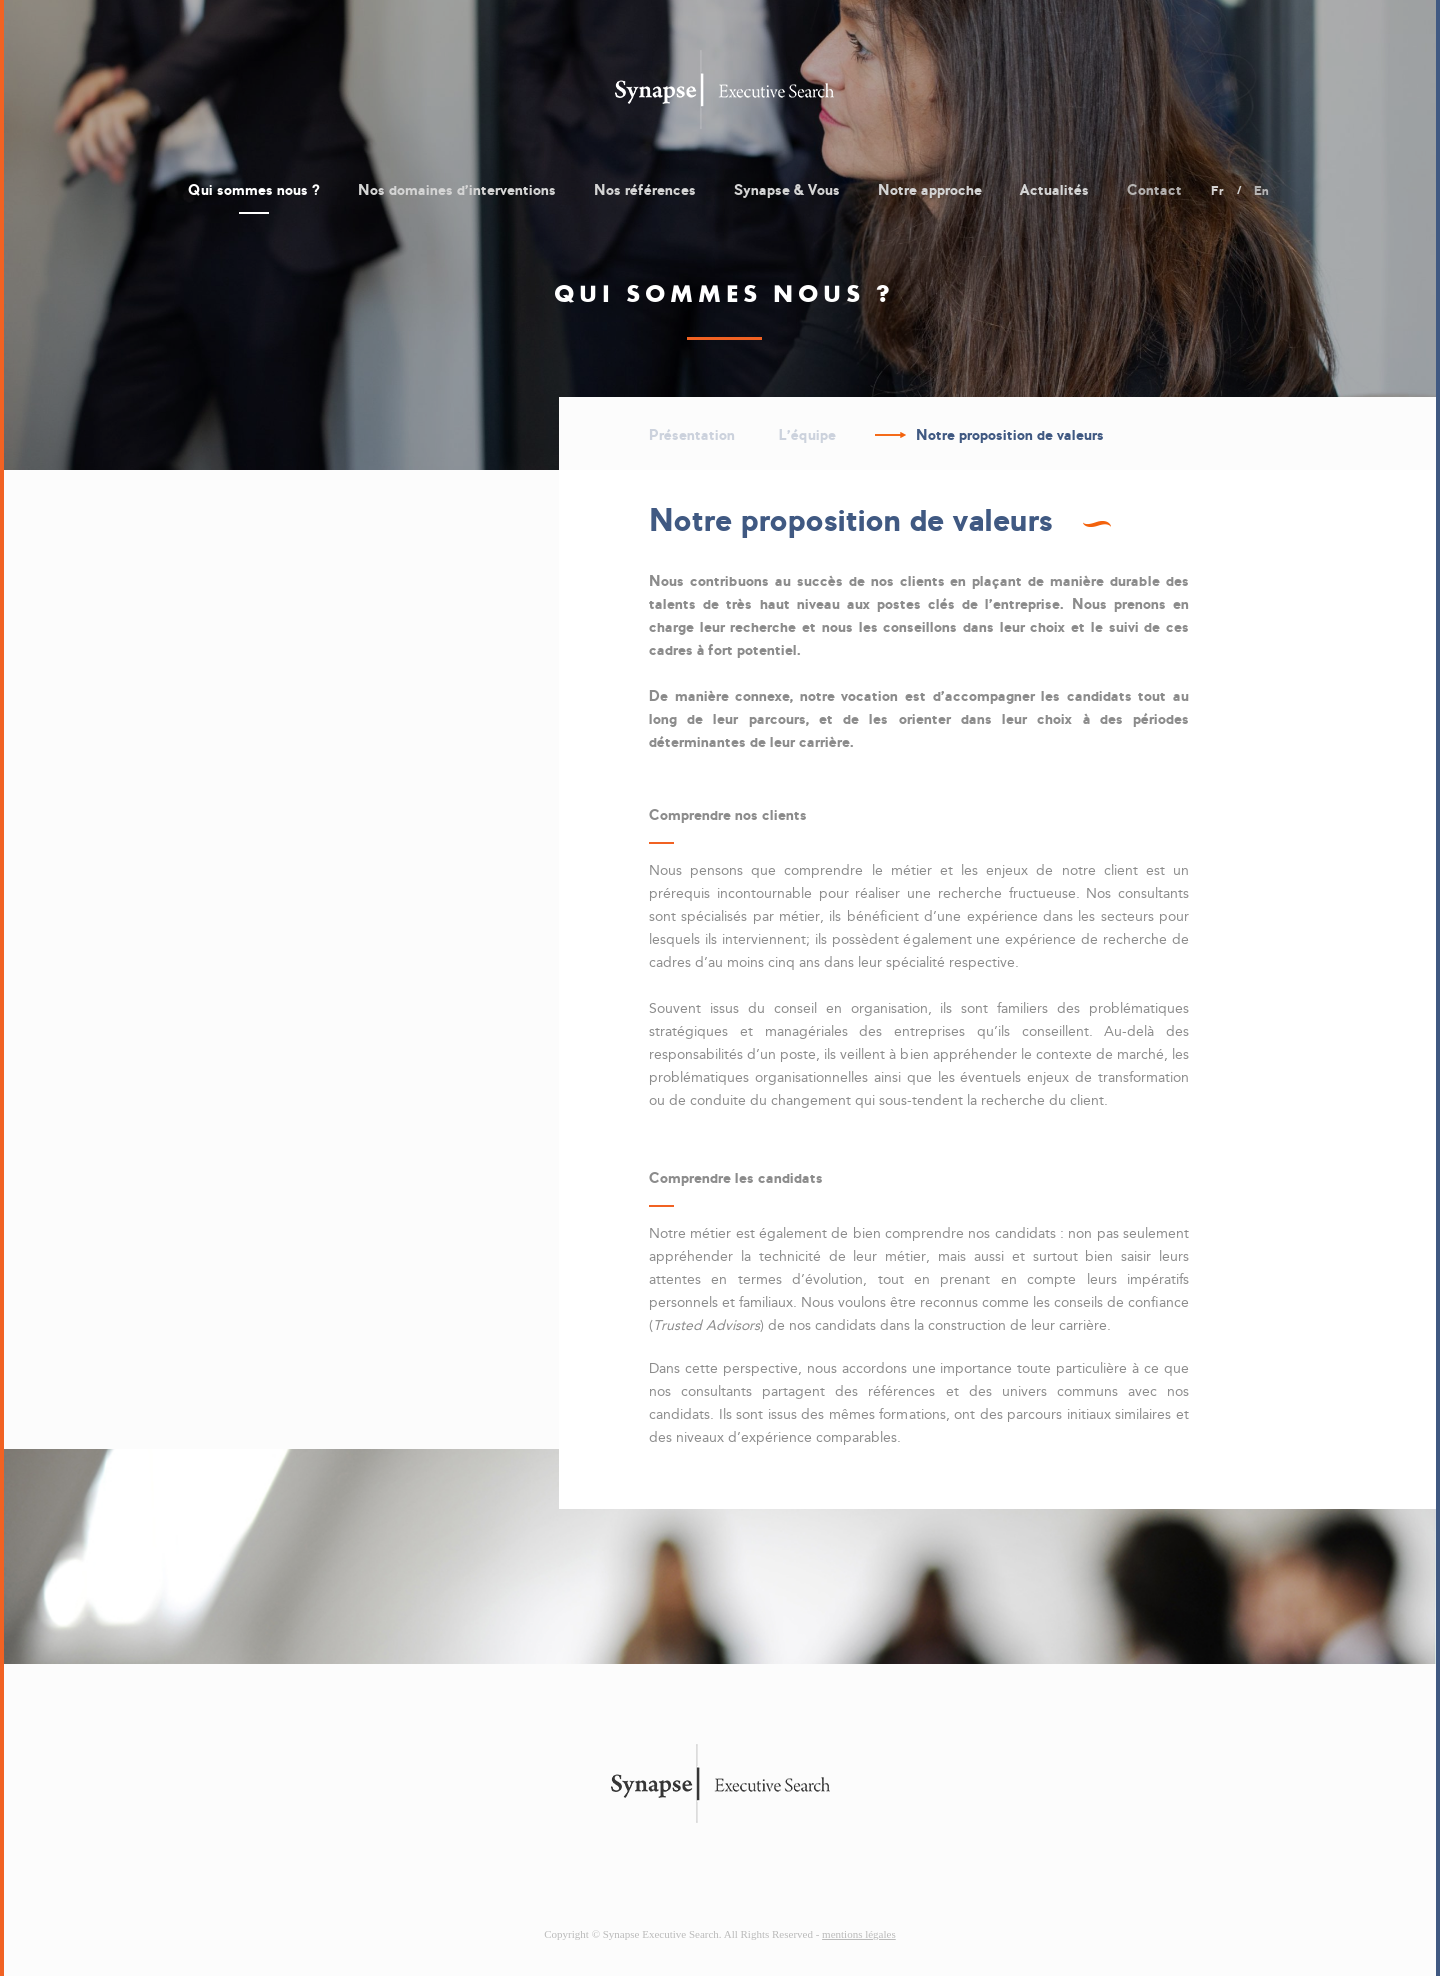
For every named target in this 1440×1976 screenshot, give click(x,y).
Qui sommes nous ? (254, 190)
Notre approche (930, 190)
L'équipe (807, 435)
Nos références (645, 190)
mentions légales (859, 1934)
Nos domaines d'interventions (457, 190)
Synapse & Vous (787, 190)
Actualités (1054, 190)
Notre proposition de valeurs (1010, 435)
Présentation (692, 435)
